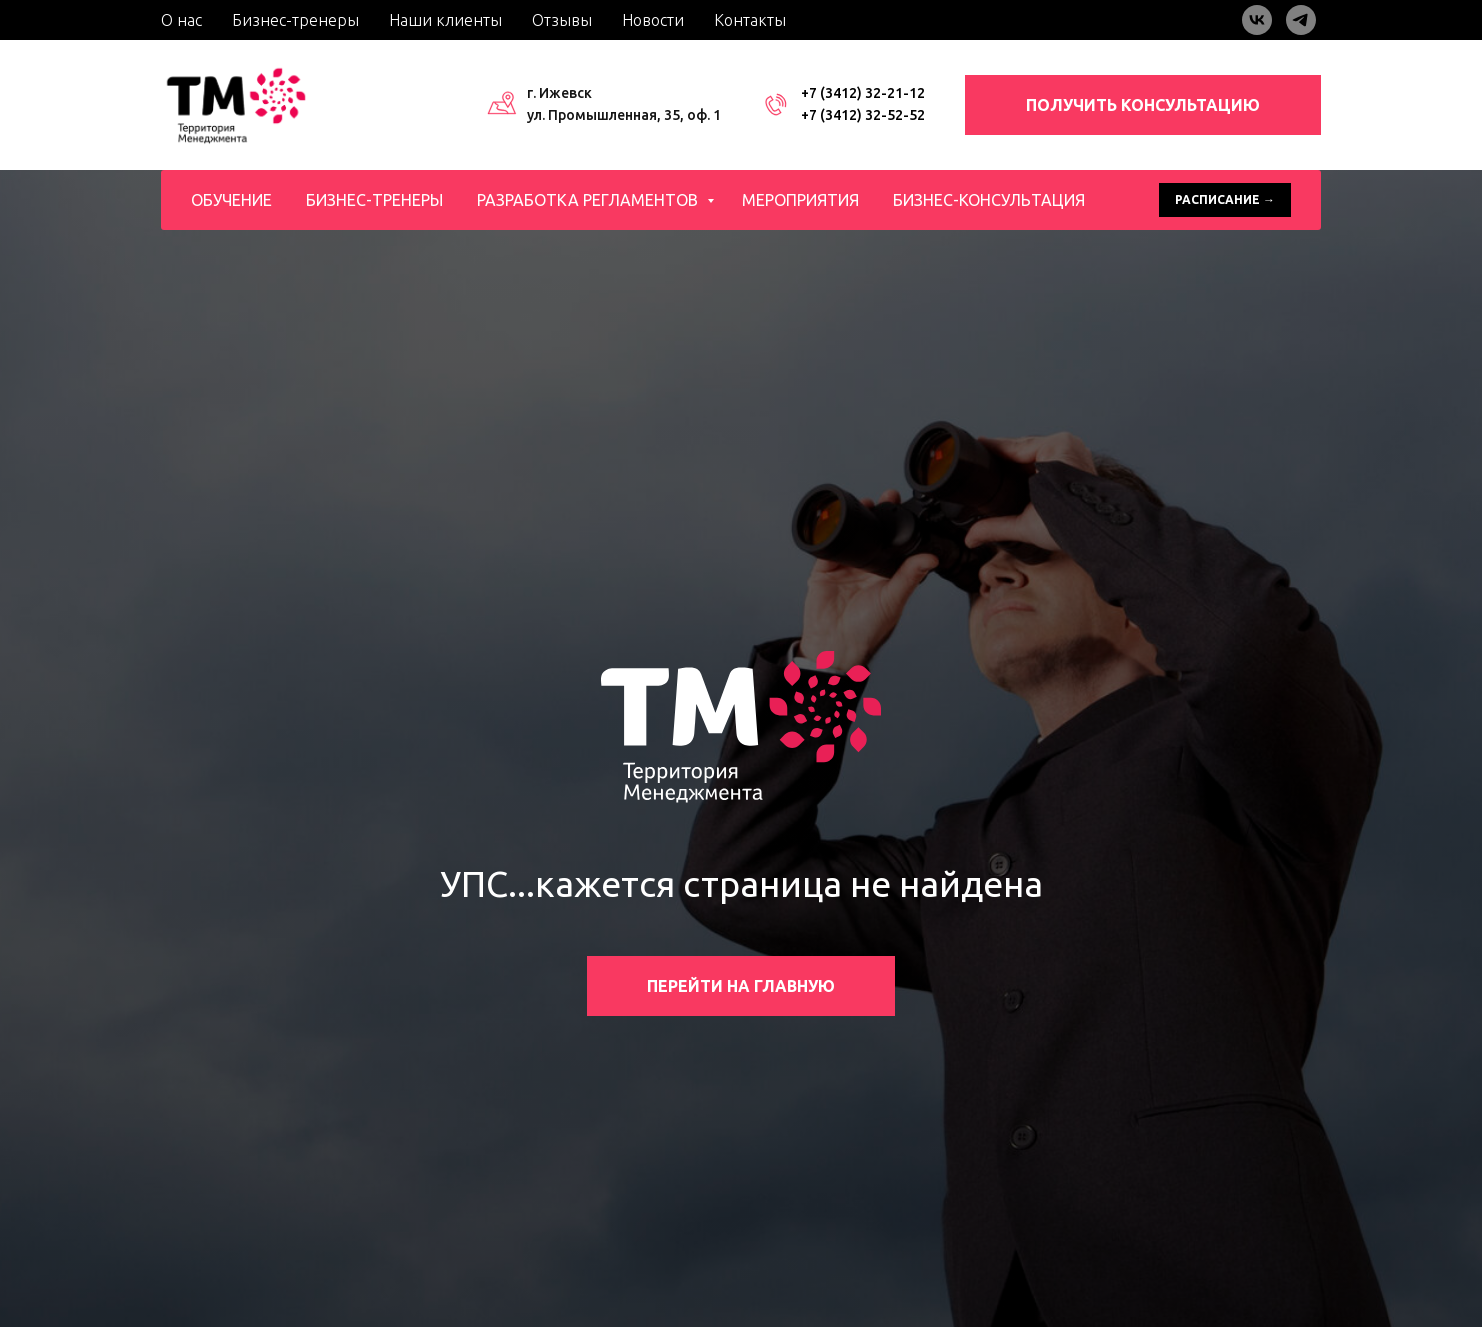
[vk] (1257, 20)
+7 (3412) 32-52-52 (863, 115)
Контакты (750, 20)
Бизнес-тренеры (295, 20)
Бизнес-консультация (989, 200)
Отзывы (562, 20)
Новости (653, 20)
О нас (181, 20)
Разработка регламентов (589, 200)
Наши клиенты (445, 20)
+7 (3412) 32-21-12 (863, 93)
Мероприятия (800, 200)
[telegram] (1301, 20)
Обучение (231, 200)
